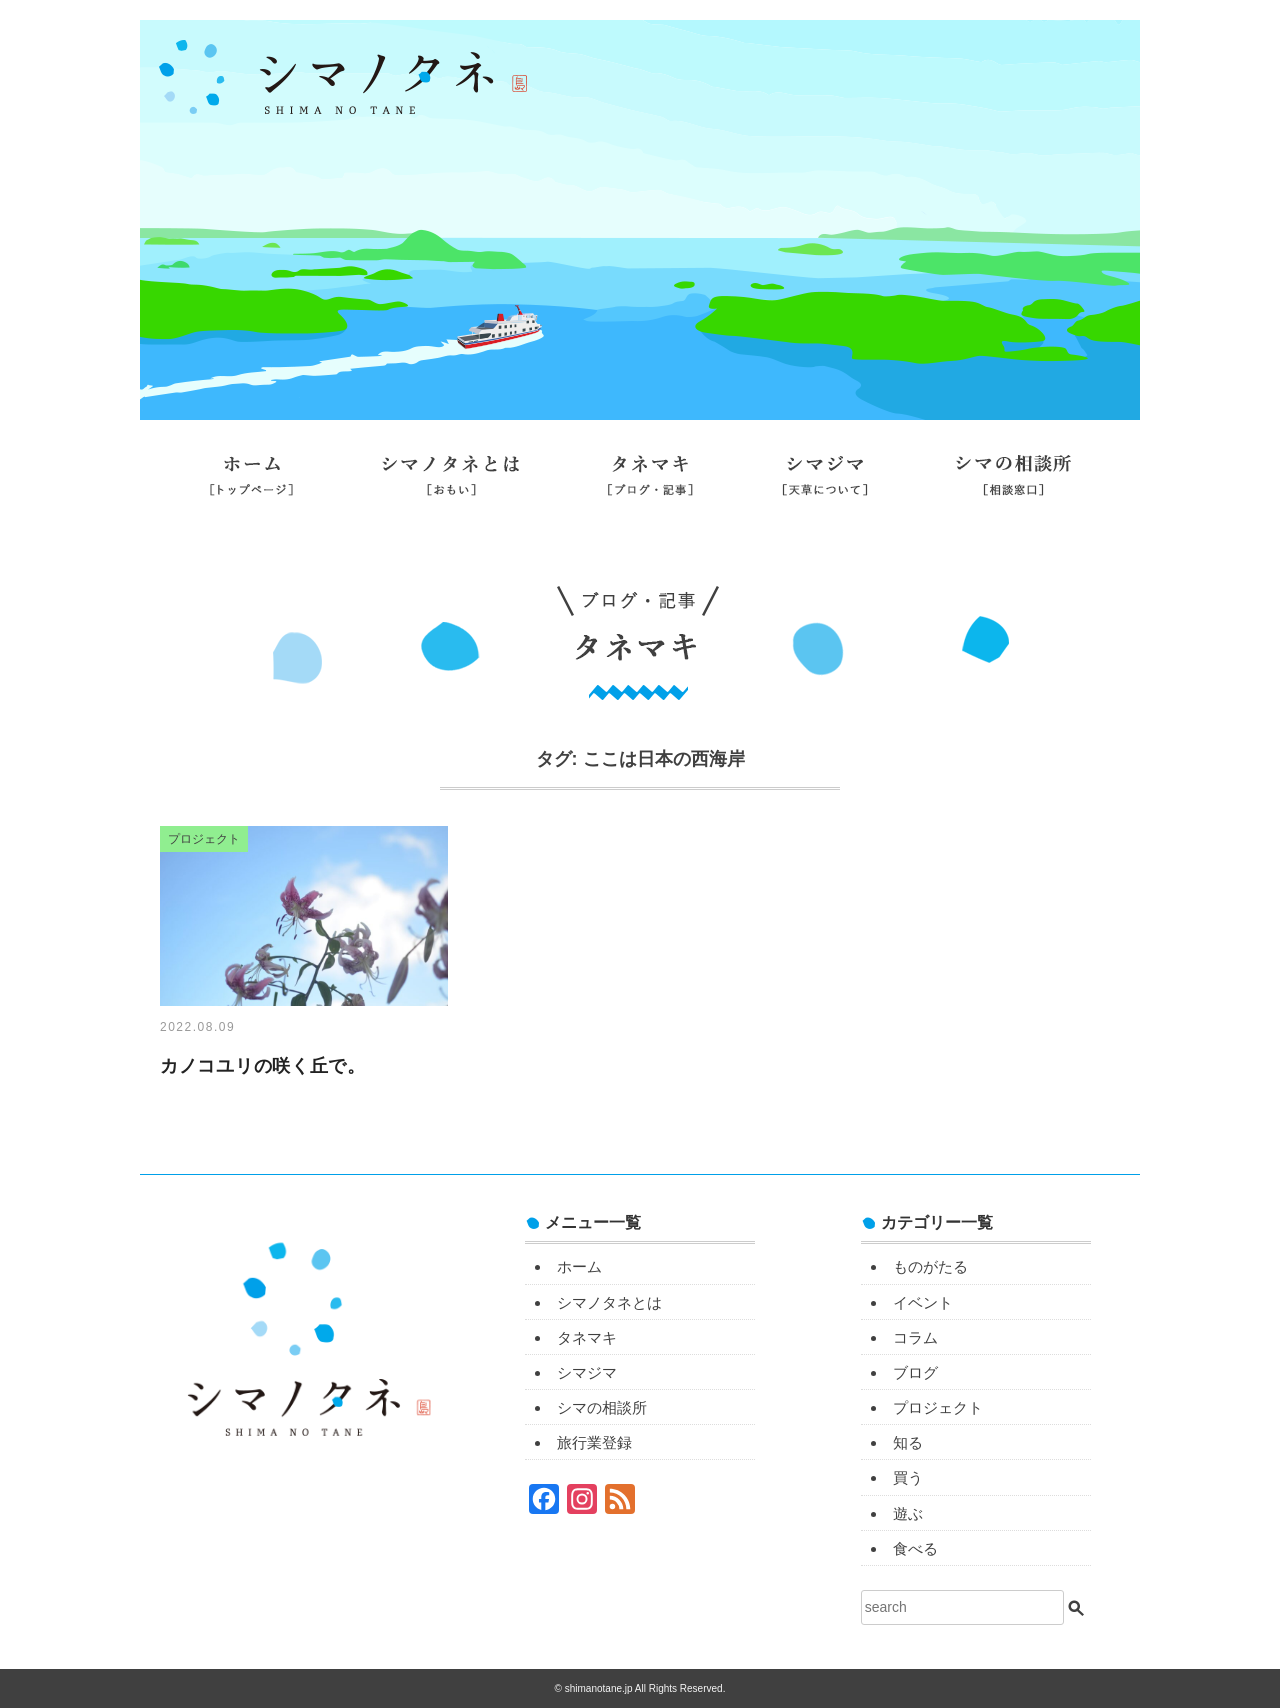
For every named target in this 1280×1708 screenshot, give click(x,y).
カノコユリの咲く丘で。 (263, 1066)
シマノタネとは (450, 483)
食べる (915, 1548)
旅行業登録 (640, 537)
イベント (923, 1302)
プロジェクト (938, 1407)
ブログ (915, 1372)
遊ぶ (908, 1513)
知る (908, 1442)
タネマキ (651, 483)
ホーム (251, 483)
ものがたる (930, 1266)
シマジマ (825, 483)
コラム (915, 1337)
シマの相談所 (1013, 483)
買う (908, 1477)
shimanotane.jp (600, 1688)
